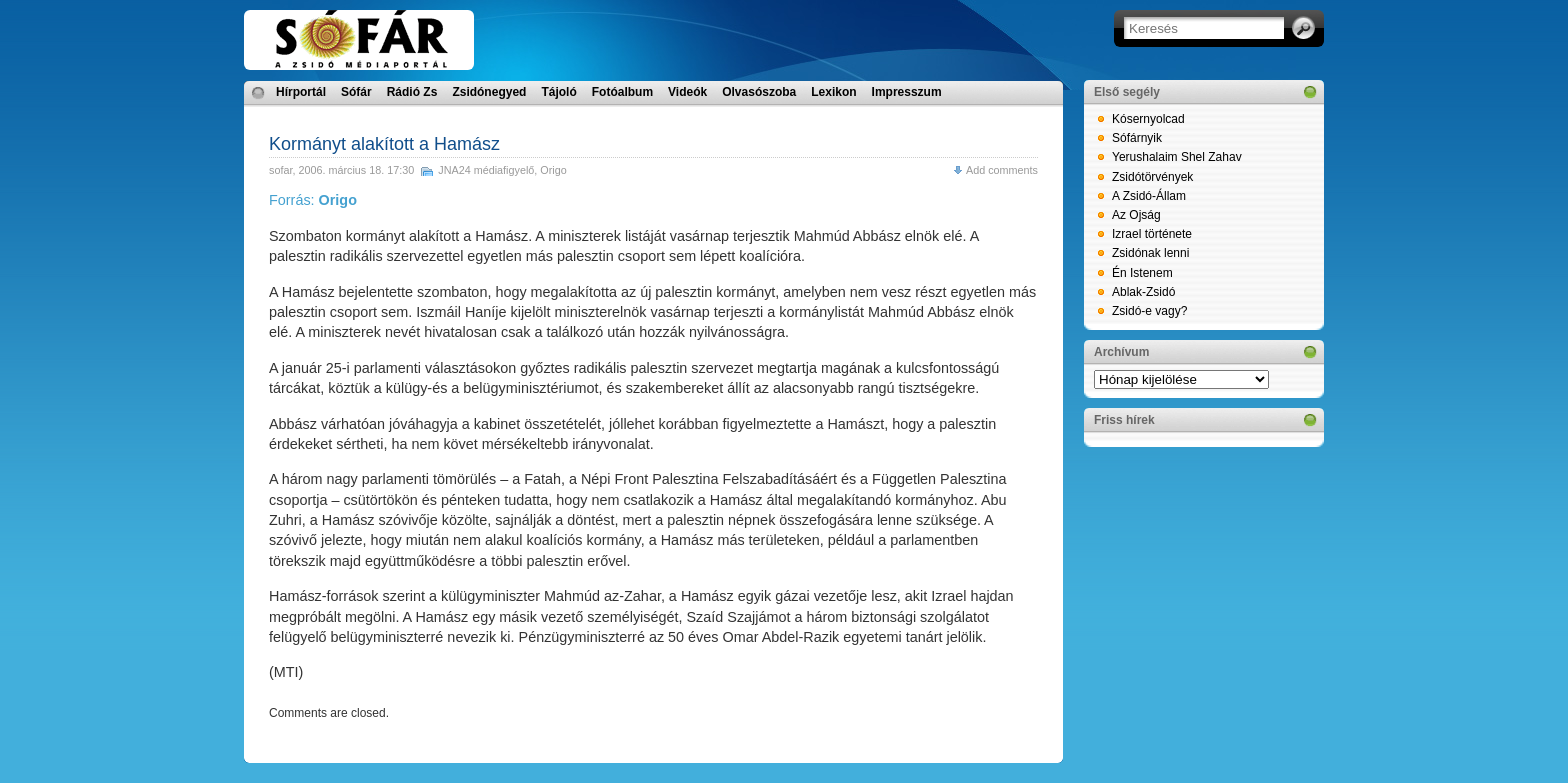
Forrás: (313, 200)
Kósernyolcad (1148, 119)
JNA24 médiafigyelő (486, 170)
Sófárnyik (1137, 138)
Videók (687, 92)
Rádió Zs (412, 92)
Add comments (1002, 170)
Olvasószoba (759, 92)
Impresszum (907, 92)
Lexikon (833, 92)
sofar (280, 170)
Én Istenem (1142, 273)
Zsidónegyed (489, 92)
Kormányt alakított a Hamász (384, 144)
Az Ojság (1136, 215)
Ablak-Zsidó (1143, 292)
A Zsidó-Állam (1149, 196)
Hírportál (301, 92)
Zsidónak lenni (1150, 253)
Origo (553, 170)
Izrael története (1152, 234)
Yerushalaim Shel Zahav (1177, 157)
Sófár (356, 92)
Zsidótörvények (1152, 177)
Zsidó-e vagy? (1149, 311)
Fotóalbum (622, 92)
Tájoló (558, 92)
